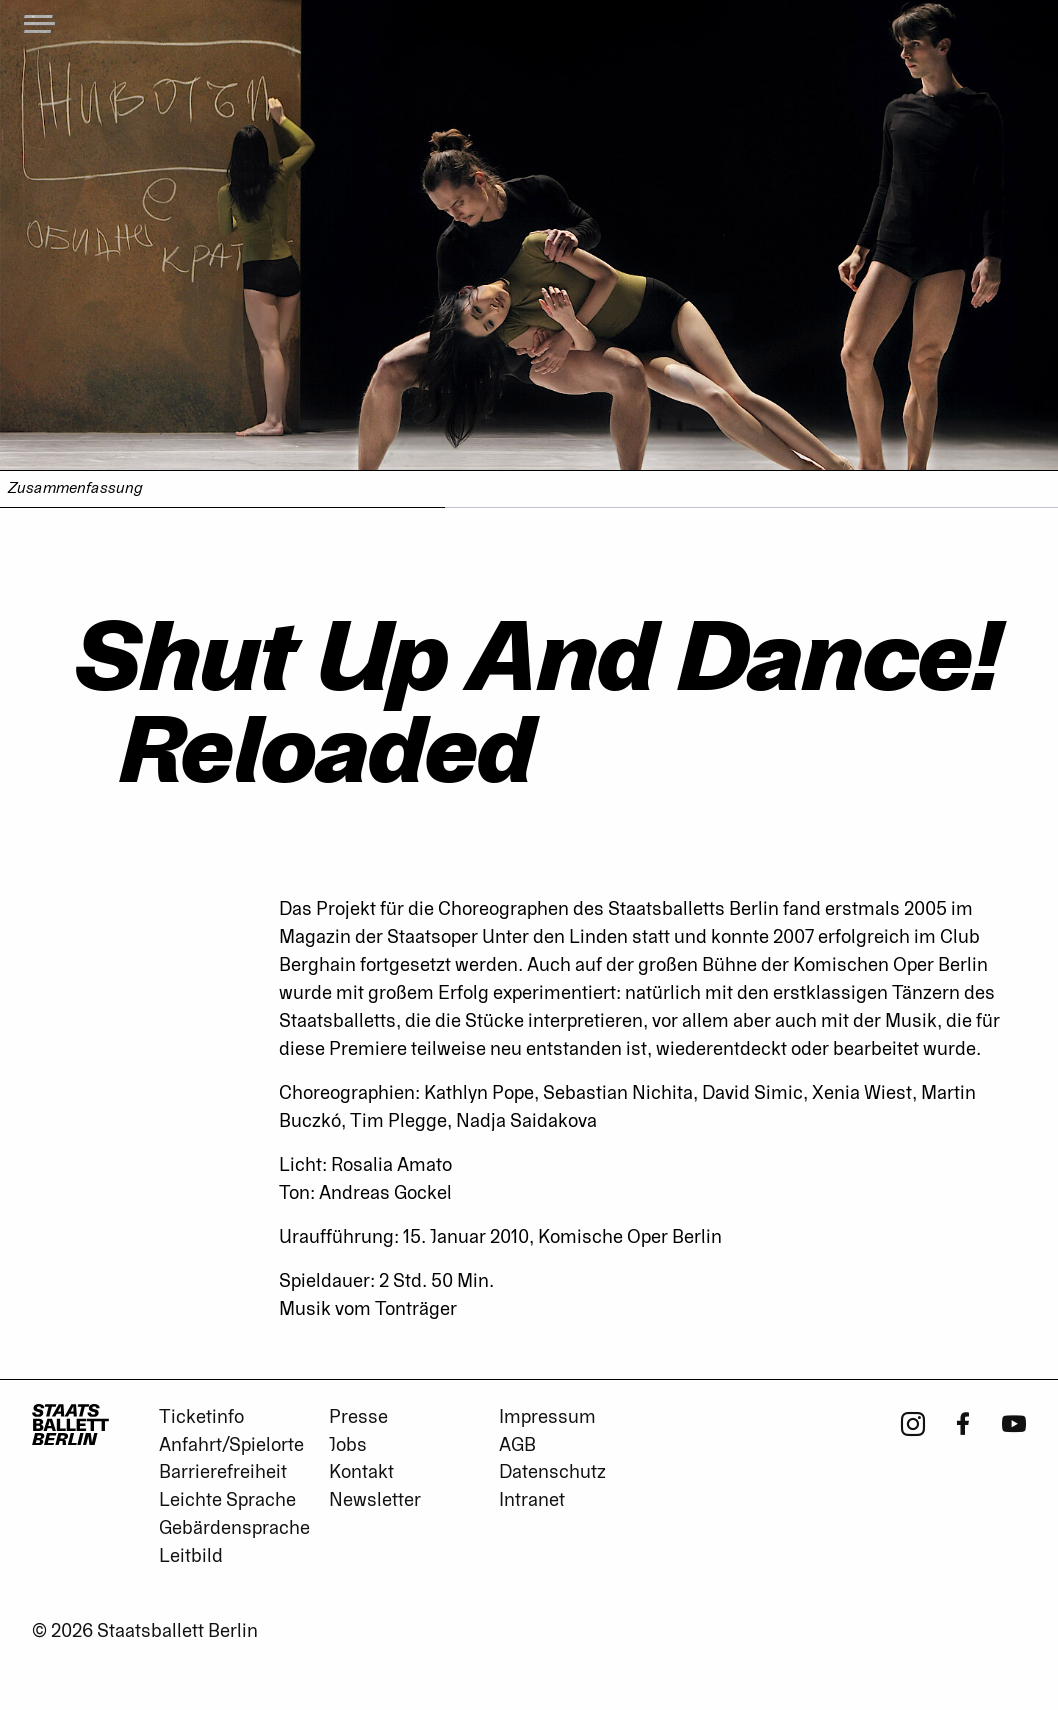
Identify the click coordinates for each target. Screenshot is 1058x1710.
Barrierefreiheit (223, 1472)
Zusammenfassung (75, 488)
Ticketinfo (201, 1417)
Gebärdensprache (234, 1528)
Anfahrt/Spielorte (231, 1445)
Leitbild (191, 1556)
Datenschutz (552, 1472)
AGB (517, 1445)
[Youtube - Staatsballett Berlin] (1014, 1422)
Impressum (547, 1417)
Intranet (532, 1500)
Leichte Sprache (227, 1500)
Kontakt (361, 1472)
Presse (358, 1417)
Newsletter (375, 1500)
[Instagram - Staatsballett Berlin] (913, 1422)
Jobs (348, 1445)
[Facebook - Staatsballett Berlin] (963, 1422)
